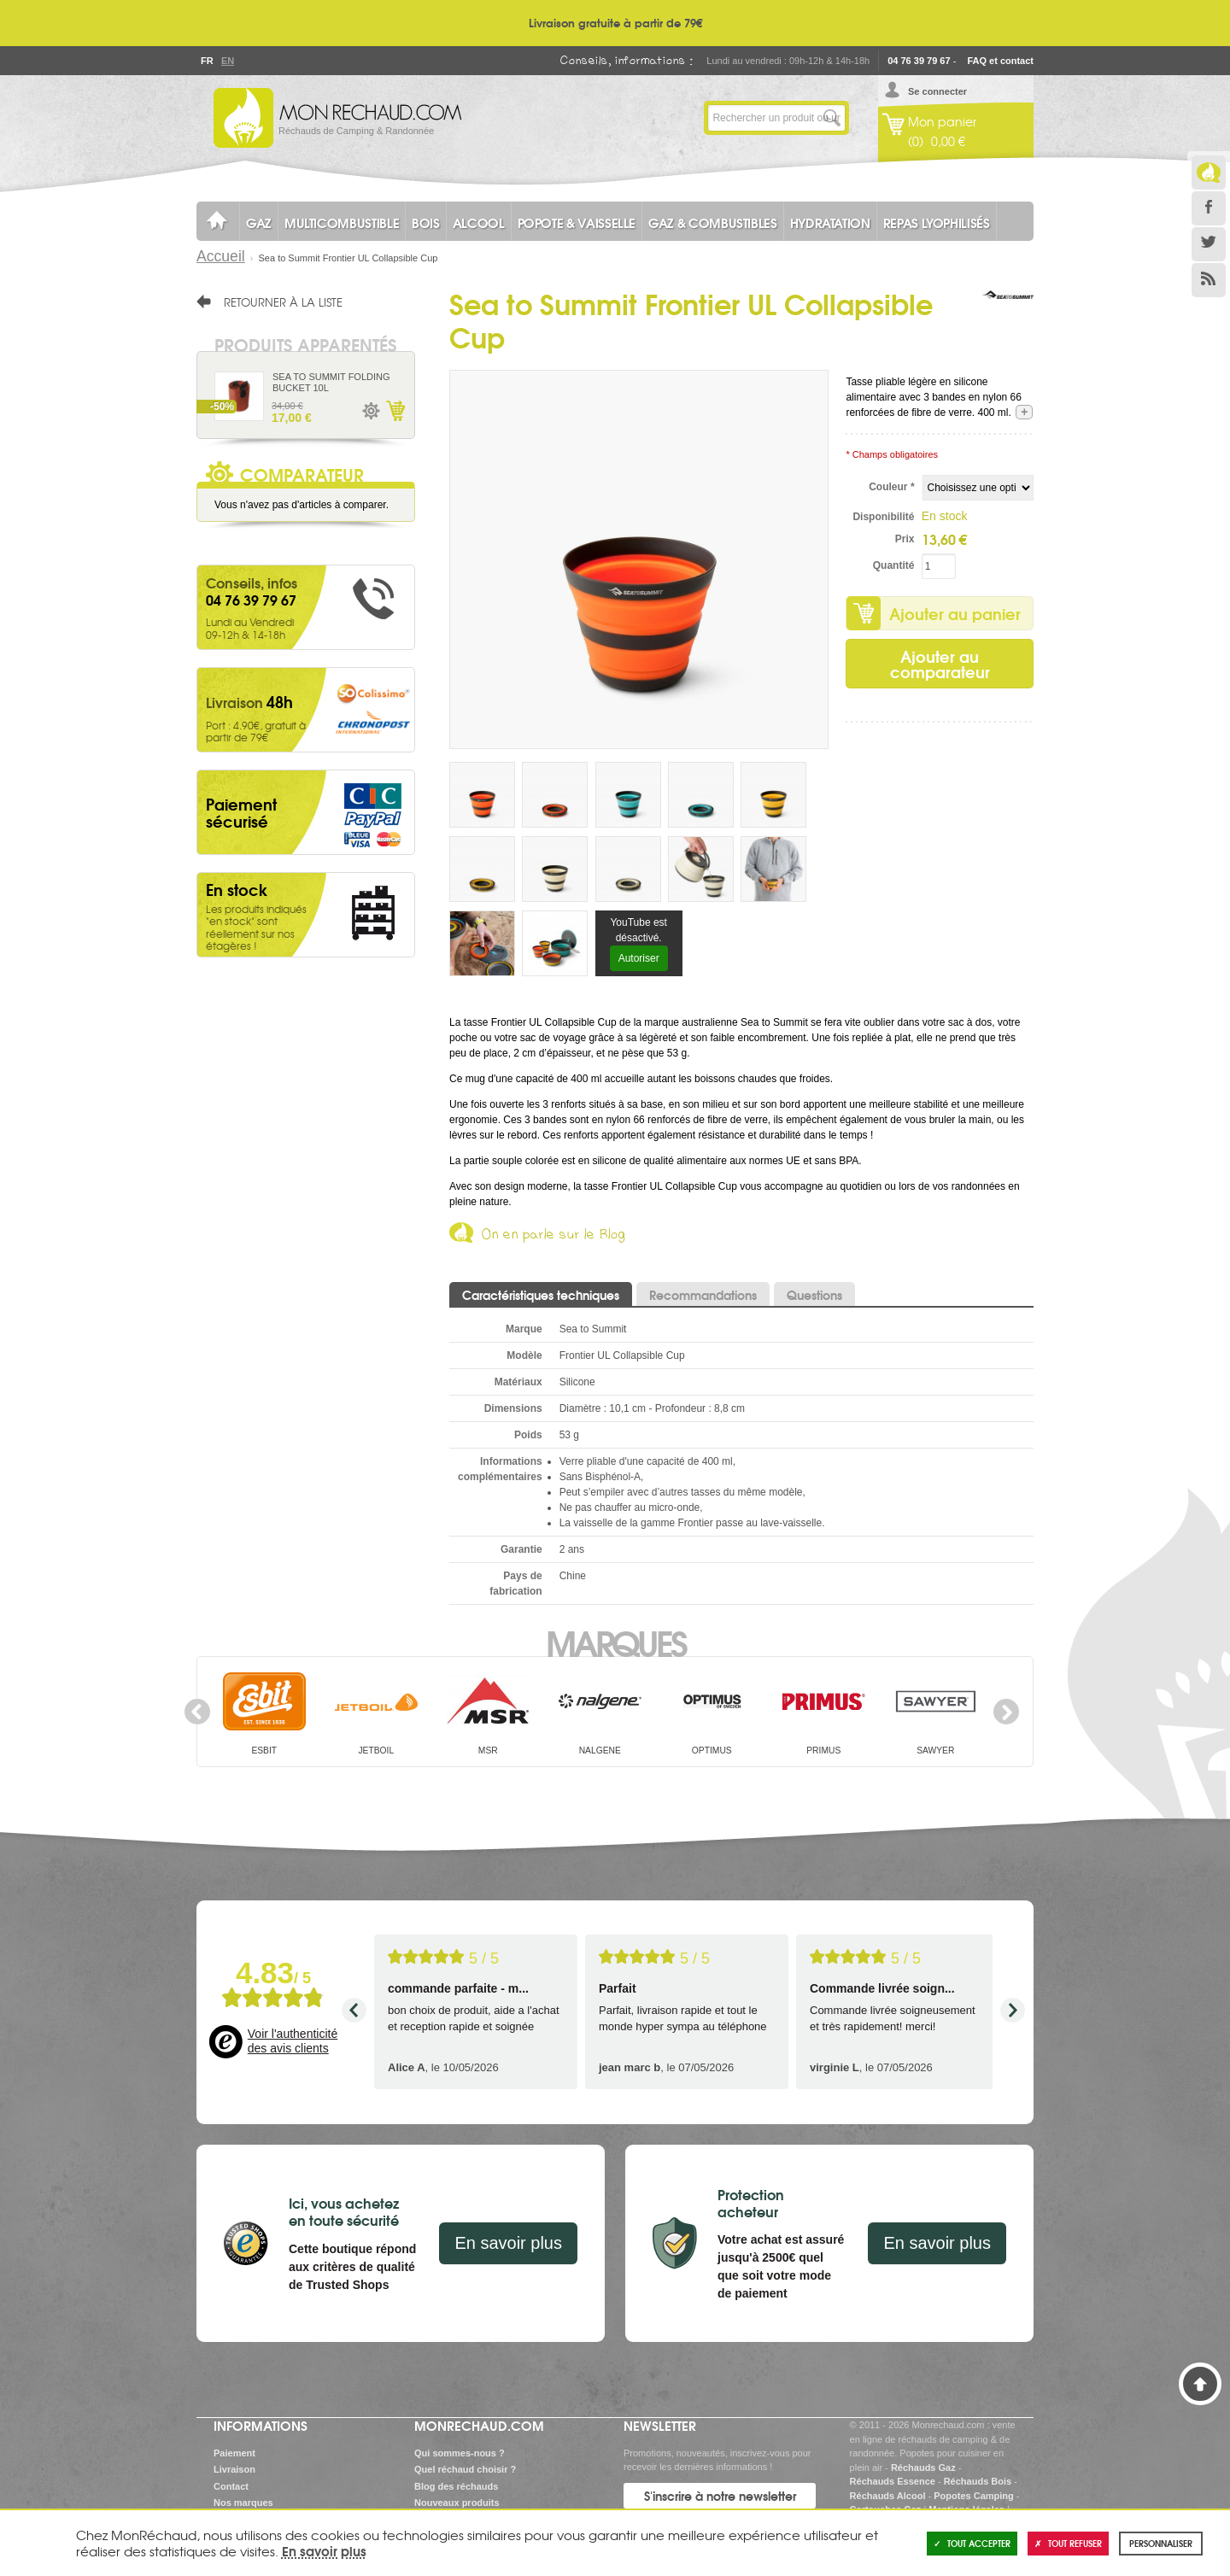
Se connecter (937, 91)
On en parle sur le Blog (554, 1237)
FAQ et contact (1000, 61)
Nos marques (243, 2502)
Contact (231, 2486)
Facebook (1209, 208)
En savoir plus (508, 2243)
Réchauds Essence (892, 2481)
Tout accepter (972, 2543)
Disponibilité (883, 517)
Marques (615, 1641)
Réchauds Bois (977, 2481)
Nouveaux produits (457, 2502)
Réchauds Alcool (888, 2496)
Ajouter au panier (955, 613)
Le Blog (1209, 172)
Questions (814, 1294)
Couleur (891, 487)
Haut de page (1200, 2383)
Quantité (894, 565)
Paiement (234, 2453)
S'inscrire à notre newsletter (720, 2495)
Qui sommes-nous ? (459, 2453)
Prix (905, 539)
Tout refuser (1068, 2543)
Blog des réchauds (456, 2486)
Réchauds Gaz (923, 2467)
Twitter (1209, 244)
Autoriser (638, 958)
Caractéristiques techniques (540, 1294)
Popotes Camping (974, 2496)
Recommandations (703, 1294)
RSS (1209, 280)
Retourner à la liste (283, 301)
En (227, 61)
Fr (207, 61)
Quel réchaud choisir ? (465, 2469)
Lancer (832, 118)
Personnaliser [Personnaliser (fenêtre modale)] (1160, 2543)
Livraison (234, 2469)
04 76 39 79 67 (918, 61)
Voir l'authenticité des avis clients (292, 2041)
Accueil (220, 256)
